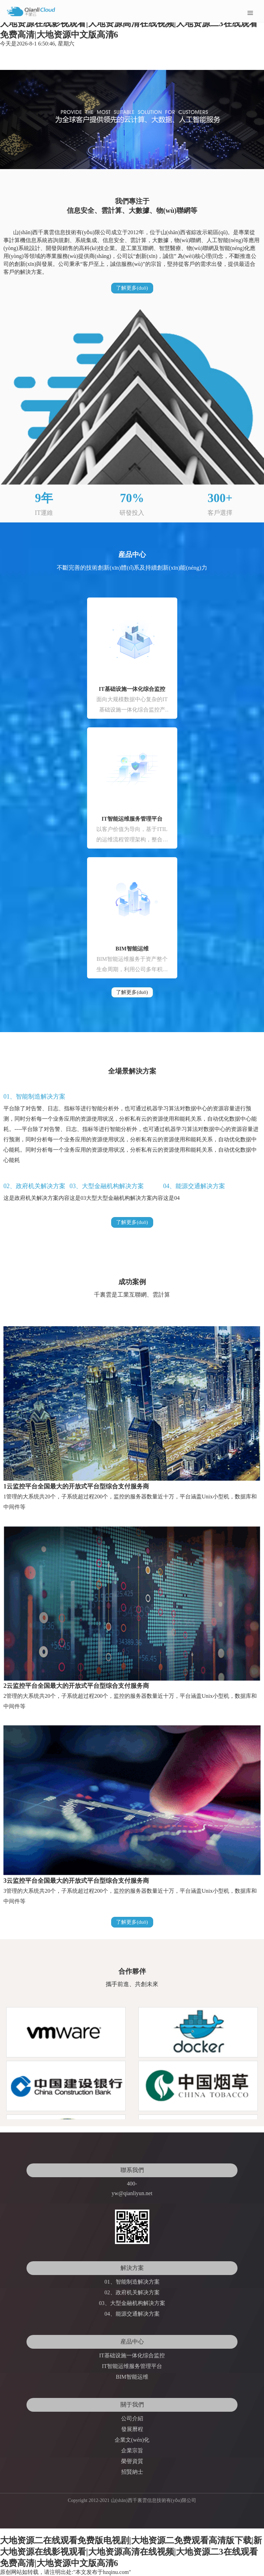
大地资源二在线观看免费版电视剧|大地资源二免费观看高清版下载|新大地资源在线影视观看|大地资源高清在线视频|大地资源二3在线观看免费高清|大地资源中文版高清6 (131, 23)
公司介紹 (132, 2418)
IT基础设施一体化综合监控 (132, 689)
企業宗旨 (132, 2450)
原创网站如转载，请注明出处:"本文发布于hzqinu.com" (65, 2572)
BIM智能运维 (132, 949)
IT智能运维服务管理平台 (132, 819)
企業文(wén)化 (132, 2440)
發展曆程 (132, 2429)
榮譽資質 (132, 2461)
